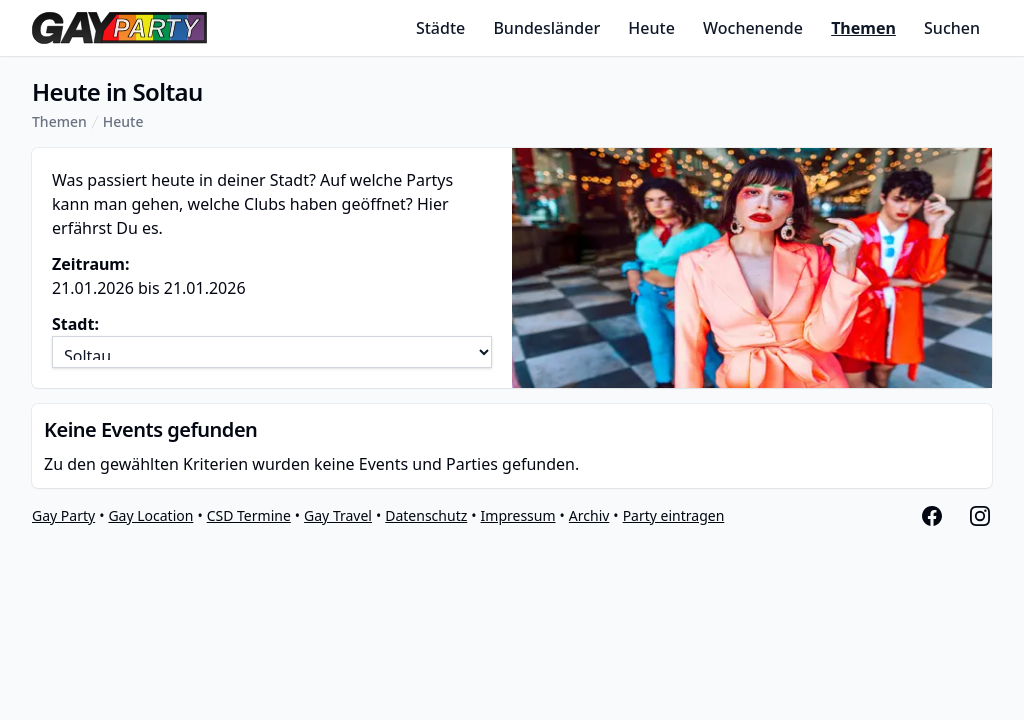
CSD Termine (249, 515)
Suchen (952, 28)
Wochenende (753, 28)
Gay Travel (338, 515)
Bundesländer (546, 28)
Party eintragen (674, 515)
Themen (863, 28)
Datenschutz (426, 515)
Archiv (589, 515)
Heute (651, 28)
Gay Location (150, 515)
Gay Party (63, 515)
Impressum (518, 515)
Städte (440, 28)
